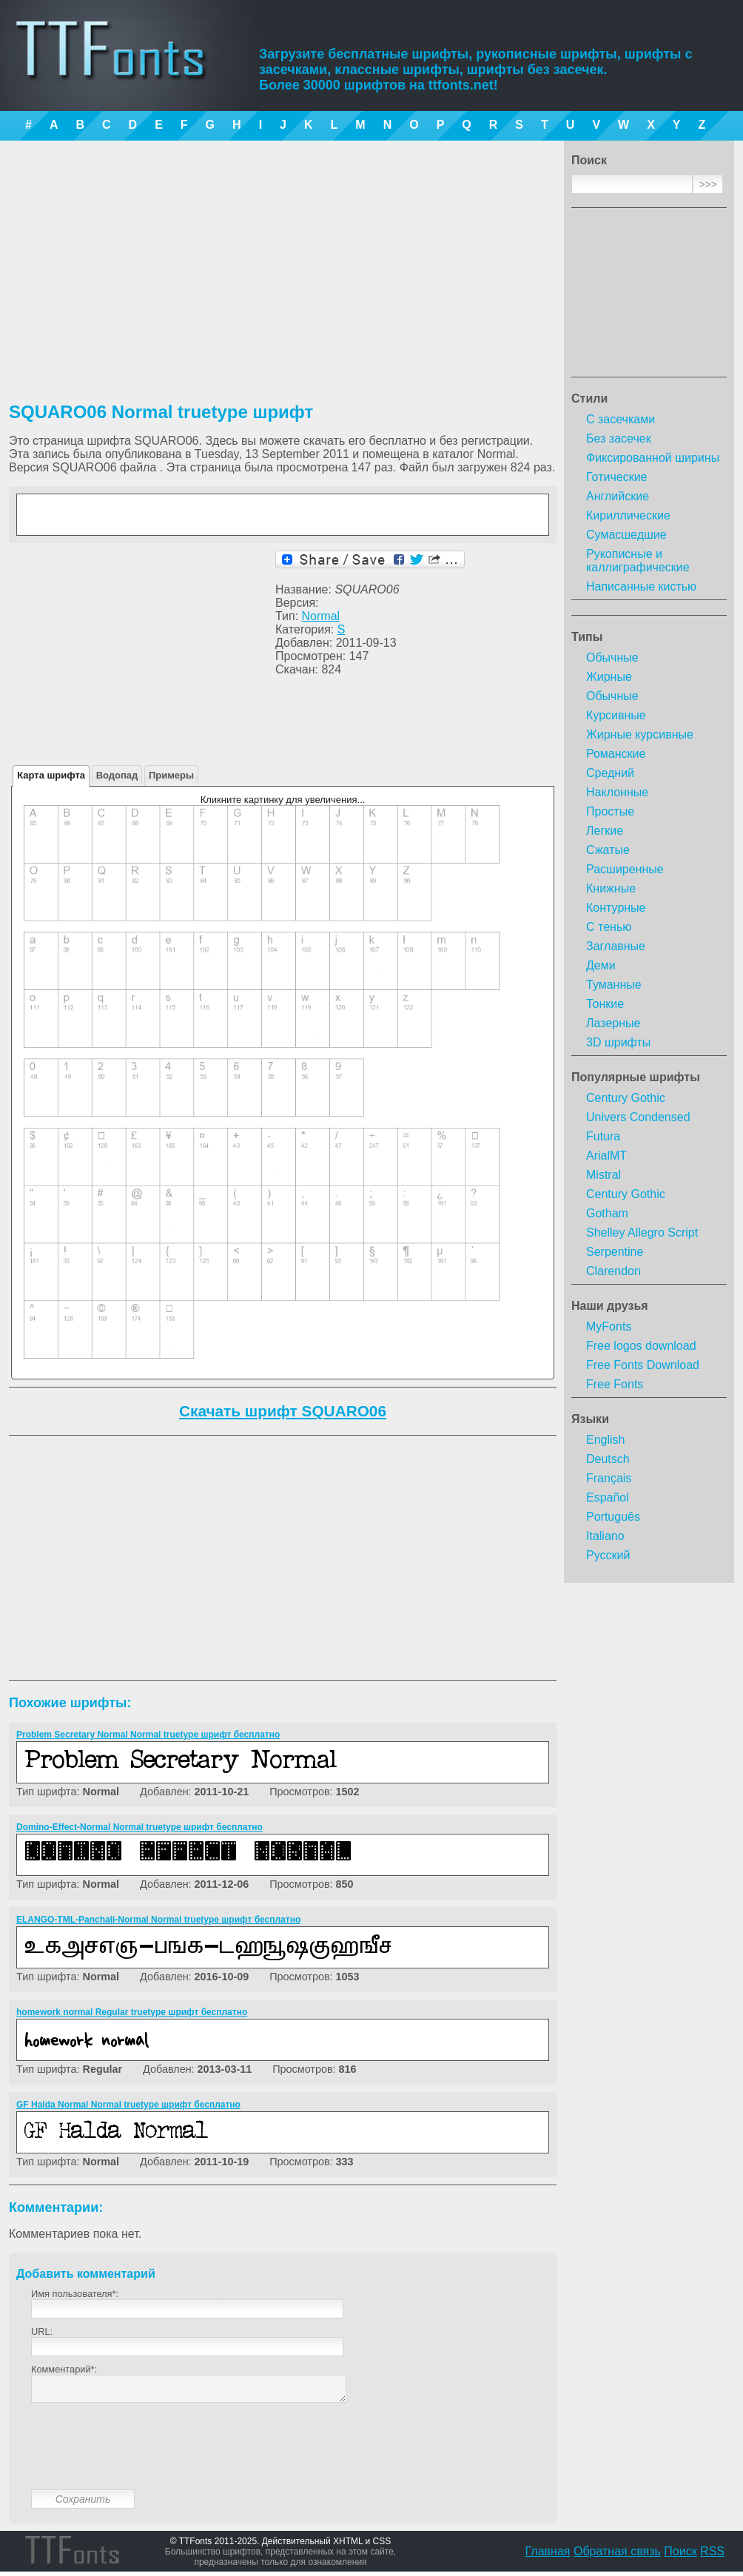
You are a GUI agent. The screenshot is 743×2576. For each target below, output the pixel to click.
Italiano (605, 1536)
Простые (610, 811)
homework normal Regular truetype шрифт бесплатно (131, 2012)
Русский (608, 1555)
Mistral (603, 1174)
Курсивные (616, 715)
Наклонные (617, 792)
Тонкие (605, 1004)
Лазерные (613, 1023)
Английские (617, 496)
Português (613, 1516)
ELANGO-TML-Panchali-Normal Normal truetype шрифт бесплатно (158, 1919)
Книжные (611, 888)
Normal (321, 616)
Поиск (680, 2555)
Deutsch (608, 1459)
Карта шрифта (51, 775)
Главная (548, 2555)
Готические (616, 477)
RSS (712, 2555)
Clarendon (613, 1271)
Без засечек (618, 438)
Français (608, 1478)
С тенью (608, 927)
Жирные (609, 676)
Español (607, 1497)
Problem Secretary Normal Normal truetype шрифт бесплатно (148, 1734)
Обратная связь (617, 2555)
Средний (610, 773)
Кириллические (628, 515)
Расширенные (625, 869)
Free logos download (641, 1345)
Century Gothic (625, 1098)
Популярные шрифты (635, 1077)
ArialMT (606, 1155)
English (605, 1439)
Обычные (612, 657)
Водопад (117, 775)
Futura (603, 1136)
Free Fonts (614, 1384)
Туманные (614, 984)
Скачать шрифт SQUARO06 (282, 1410)
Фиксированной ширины (652, 457)
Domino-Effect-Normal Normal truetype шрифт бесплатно (139, 1827)
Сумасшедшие (626, 534)
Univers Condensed (638, 1117)
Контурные (616, 907)
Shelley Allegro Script (642, 1232)
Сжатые (608, 850)
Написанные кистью (641, 586)
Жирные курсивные (639, 734)
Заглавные (615, 946)
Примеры (171, 775)
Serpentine (614, 1251)
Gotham (607, 1213)
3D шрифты (618, 1042)
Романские (615, 753)
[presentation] (143, 2457)
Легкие (604, 830)
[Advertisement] (649, 297)
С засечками (620, 419)
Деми (601, 965)
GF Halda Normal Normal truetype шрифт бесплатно (128, 2104)
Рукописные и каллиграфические (638, 561)
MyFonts (608, 1326)
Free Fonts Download (642, 1365)
